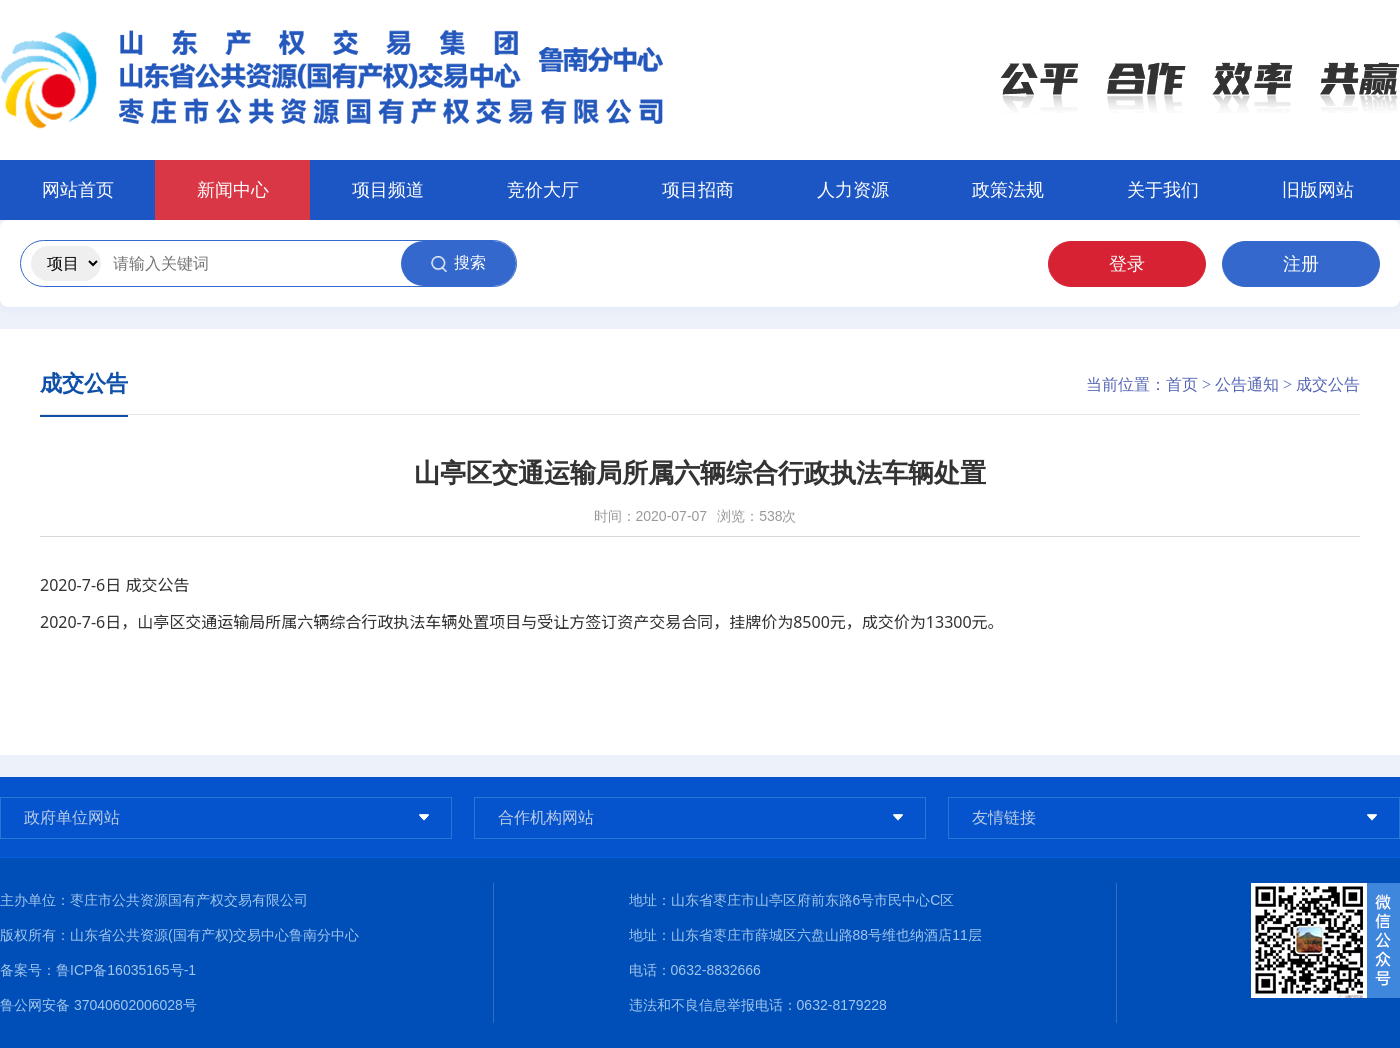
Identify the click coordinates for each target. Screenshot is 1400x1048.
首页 (1182, 384)
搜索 (458, 263)
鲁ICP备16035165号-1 (126, 970)
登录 (1127, 264)
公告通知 (1247, 384)
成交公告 (1328, 384)
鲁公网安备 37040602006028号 (98, 1005)
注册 (1301, 264)
